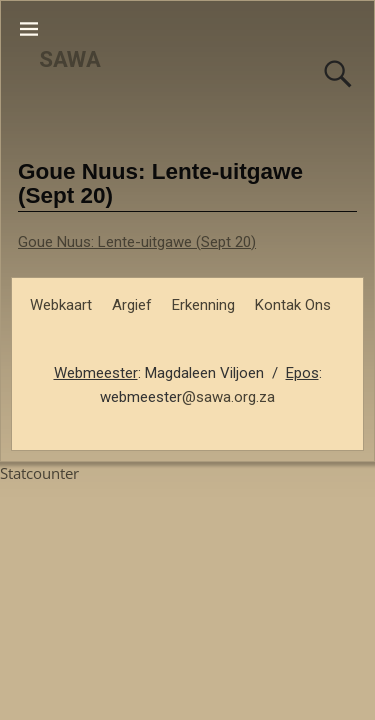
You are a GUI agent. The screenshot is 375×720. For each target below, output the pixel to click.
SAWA (70, 59)
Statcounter (39, 473)
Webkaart (61, 305)
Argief (132, 305)
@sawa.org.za (228, 397)
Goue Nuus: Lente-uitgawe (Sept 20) (137, 242)
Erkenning (203, 305)
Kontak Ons (293, 305)
